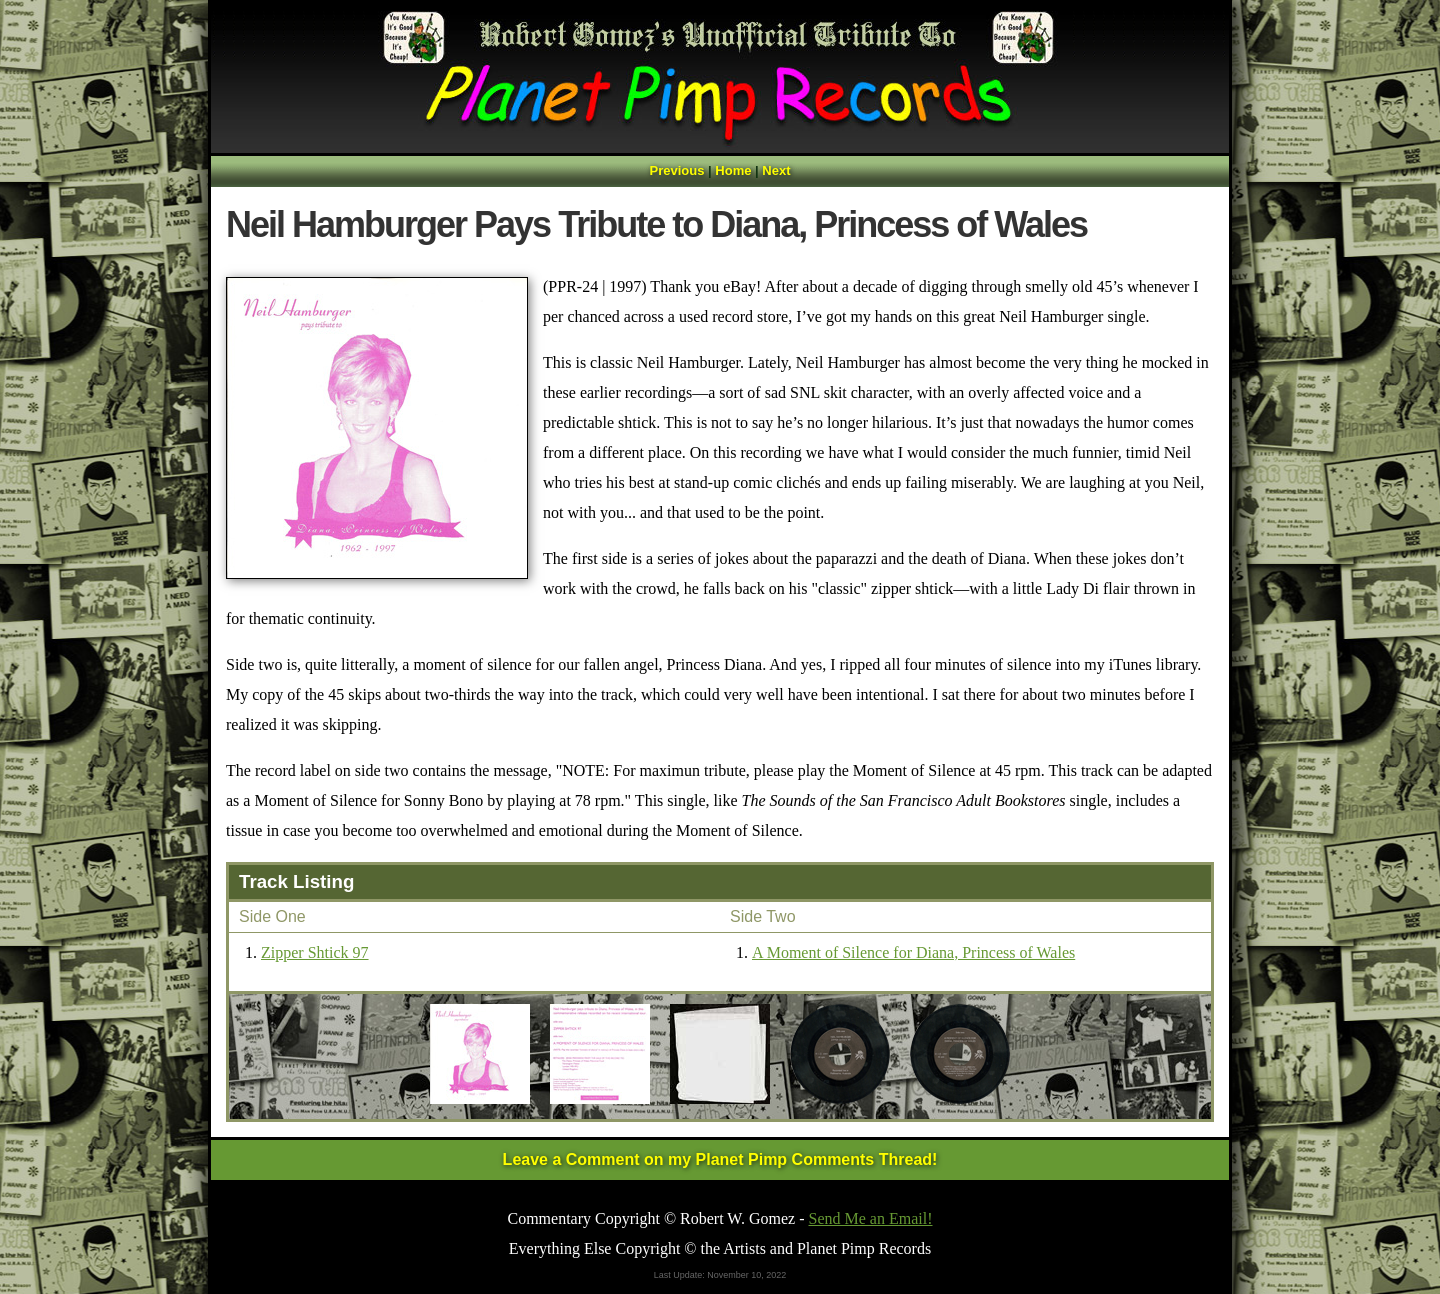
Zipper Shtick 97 (315, 952)
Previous (677, 170)
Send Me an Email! (871, 1218)
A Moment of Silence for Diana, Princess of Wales (913, 952)
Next (776, 170)
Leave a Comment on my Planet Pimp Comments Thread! (720, 1159)
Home (733, 170)
